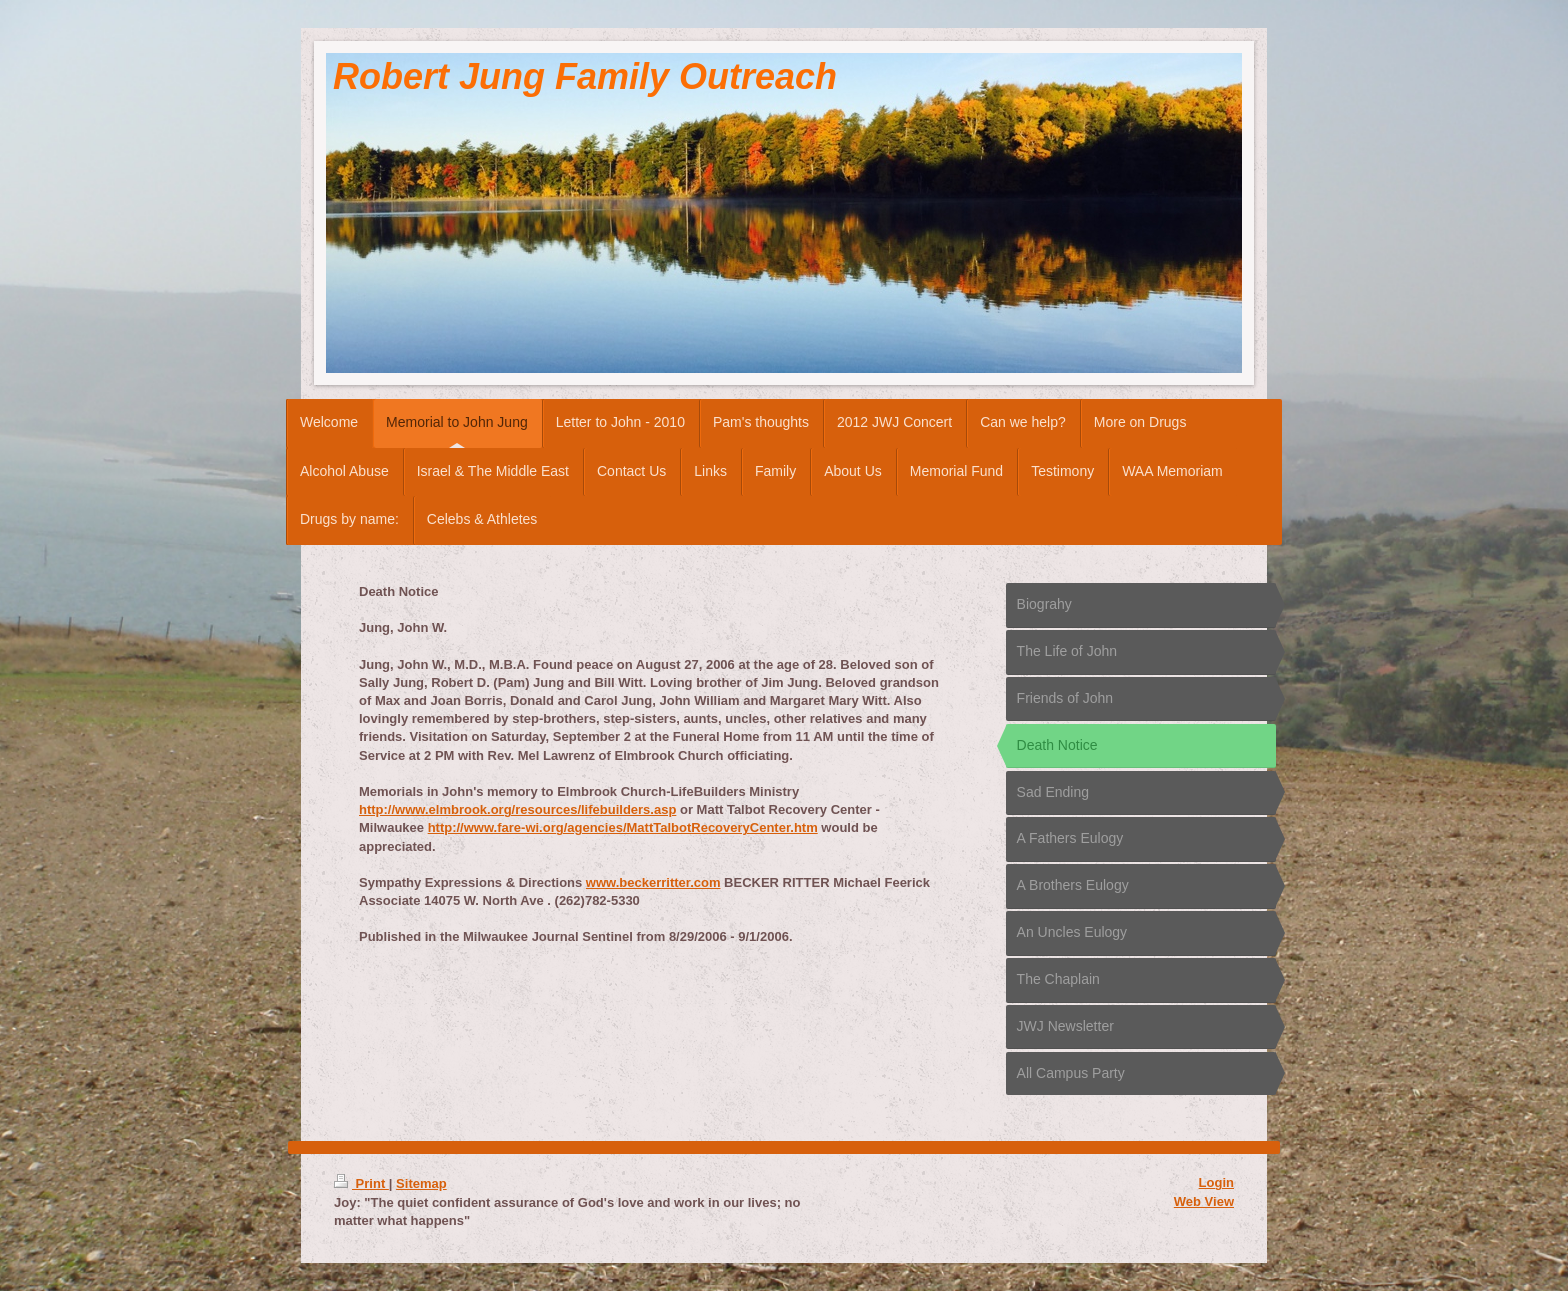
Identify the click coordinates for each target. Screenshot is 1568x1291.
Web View (1204, 1201)
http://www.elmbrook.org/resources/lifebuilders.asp (517, 809)
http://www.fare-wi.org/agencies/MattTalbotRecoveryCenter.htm (623, 827)
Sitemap (421, 1183)
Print (361, 1183)
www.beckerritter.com (653, 882)
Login (1216, 1182)
